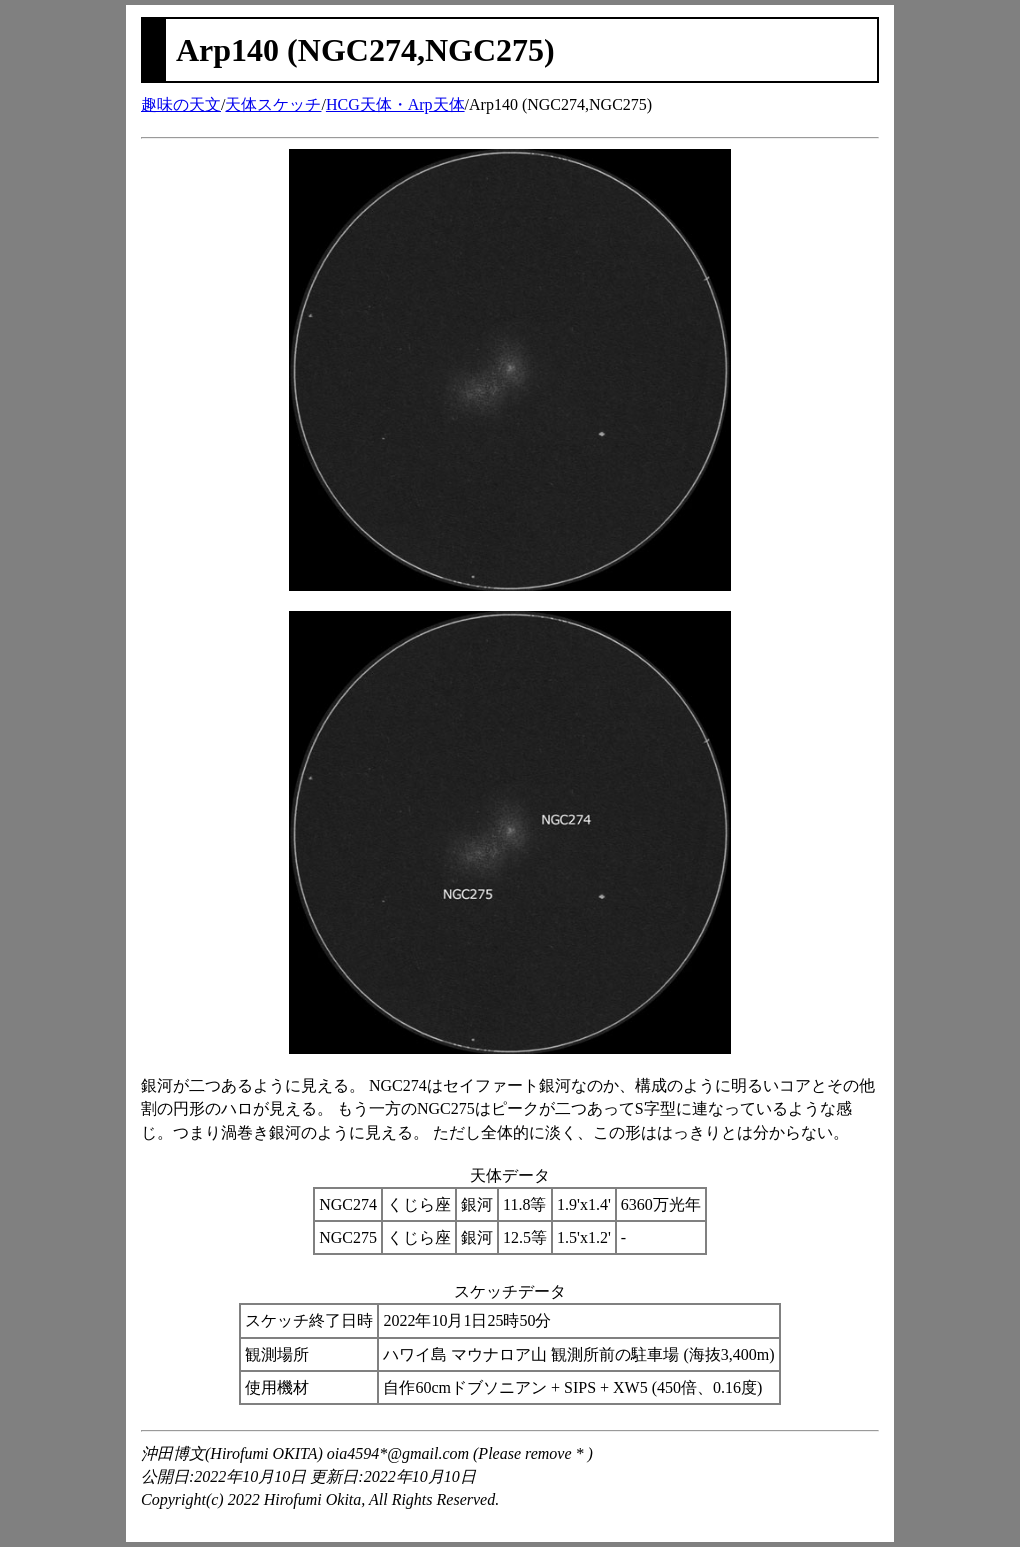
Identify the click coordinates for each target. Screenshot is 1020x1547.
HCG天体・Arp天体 (395, 104)
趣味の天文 (181, 104)
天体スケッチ (273, 104)
